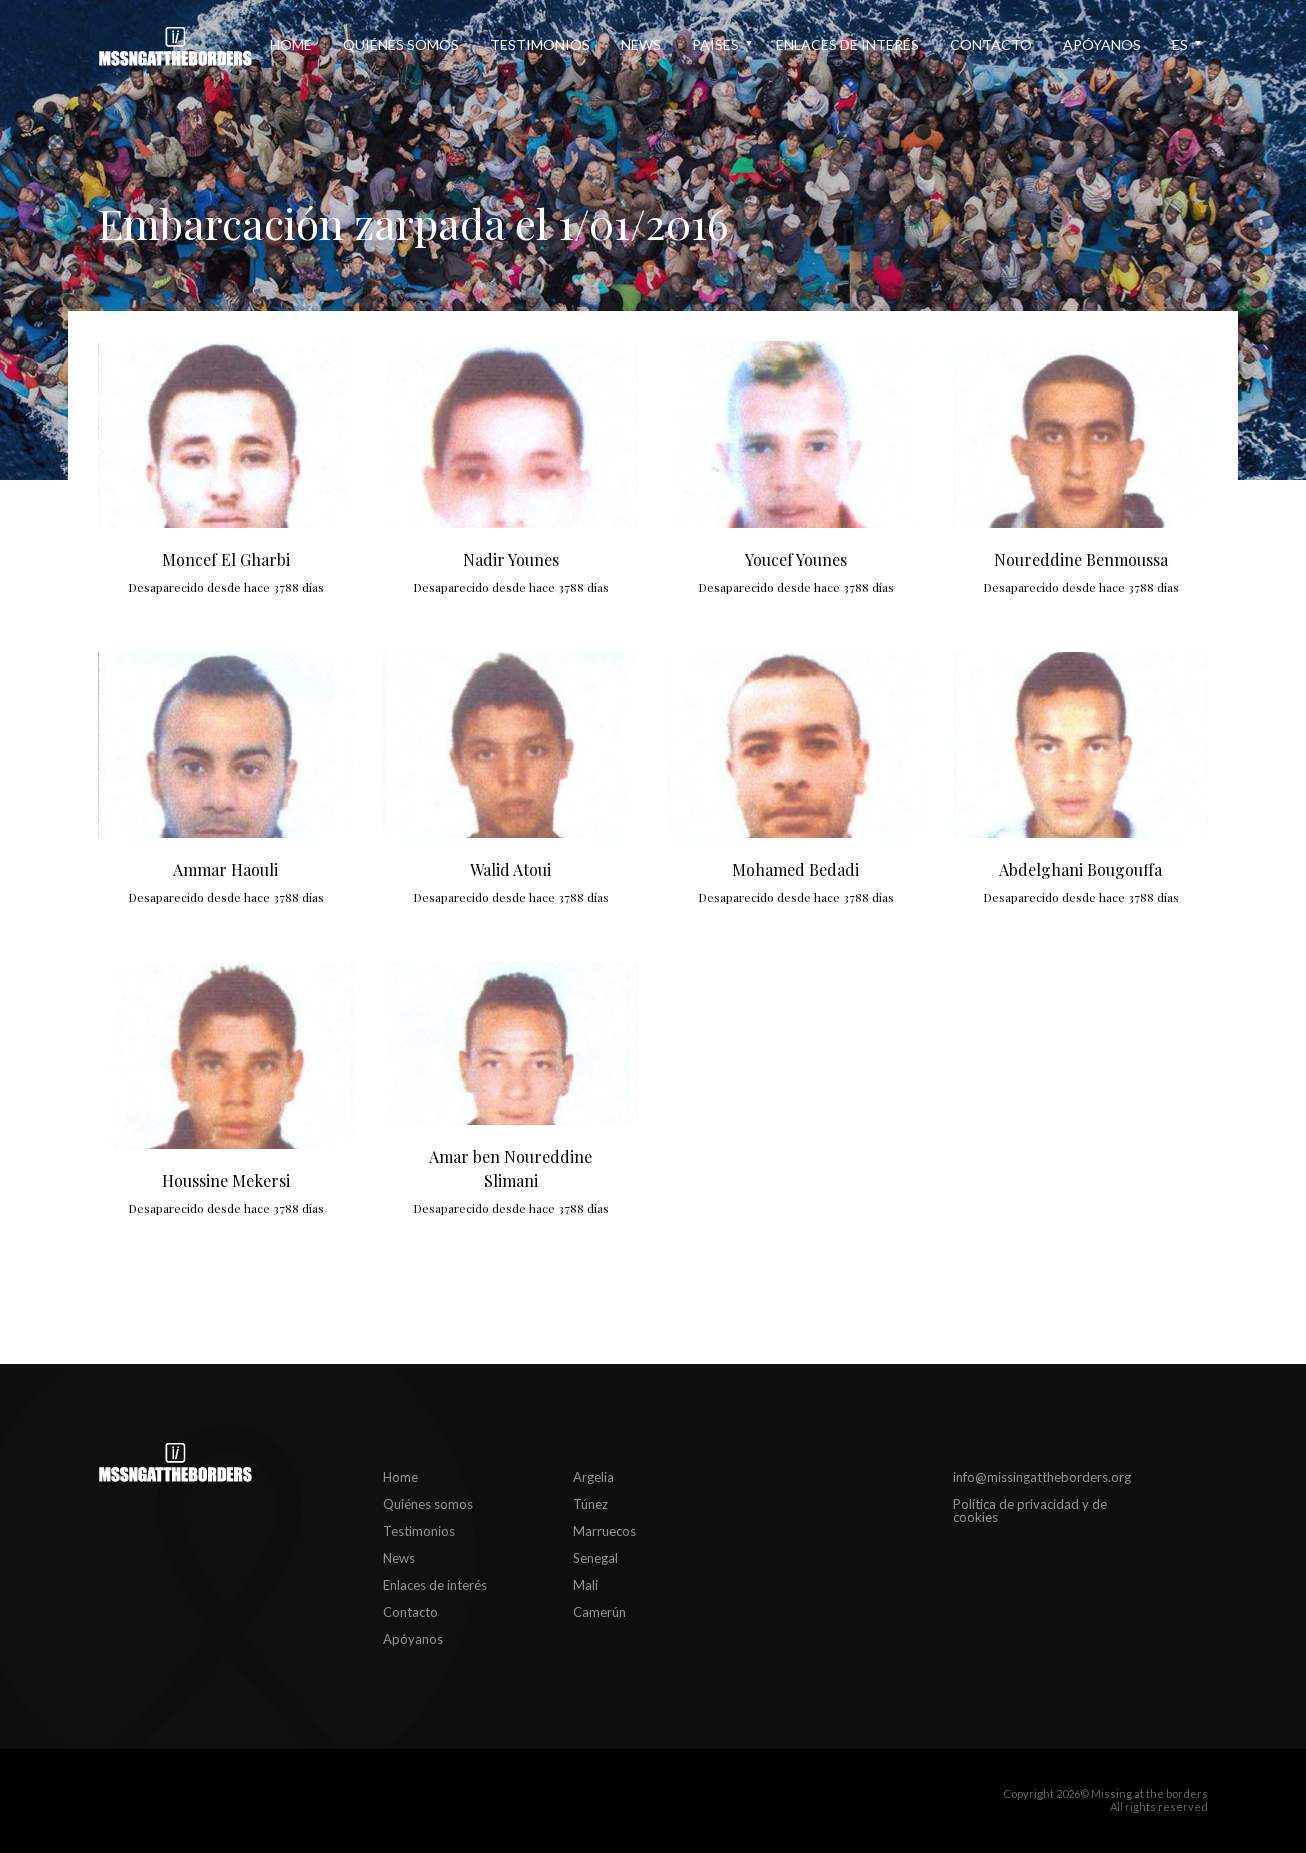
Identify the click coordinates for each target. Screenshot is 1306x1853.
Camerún (599, 1612)
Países (715, 44)
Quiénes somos (401, 44)
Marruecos (604, 1531)
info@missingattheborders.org (1042, 1477)
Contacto (991, 44)
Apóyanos (1102, 44)
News (641, 44)
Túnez (590, 1504)
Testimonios (540, 44)
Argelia (593, 1477)
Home (291, 44)
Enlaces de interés (847, 44)
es (1180, 44)
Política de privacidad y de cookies (1030, 1510)
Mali (585, 1585)
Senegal (595, 1558)
